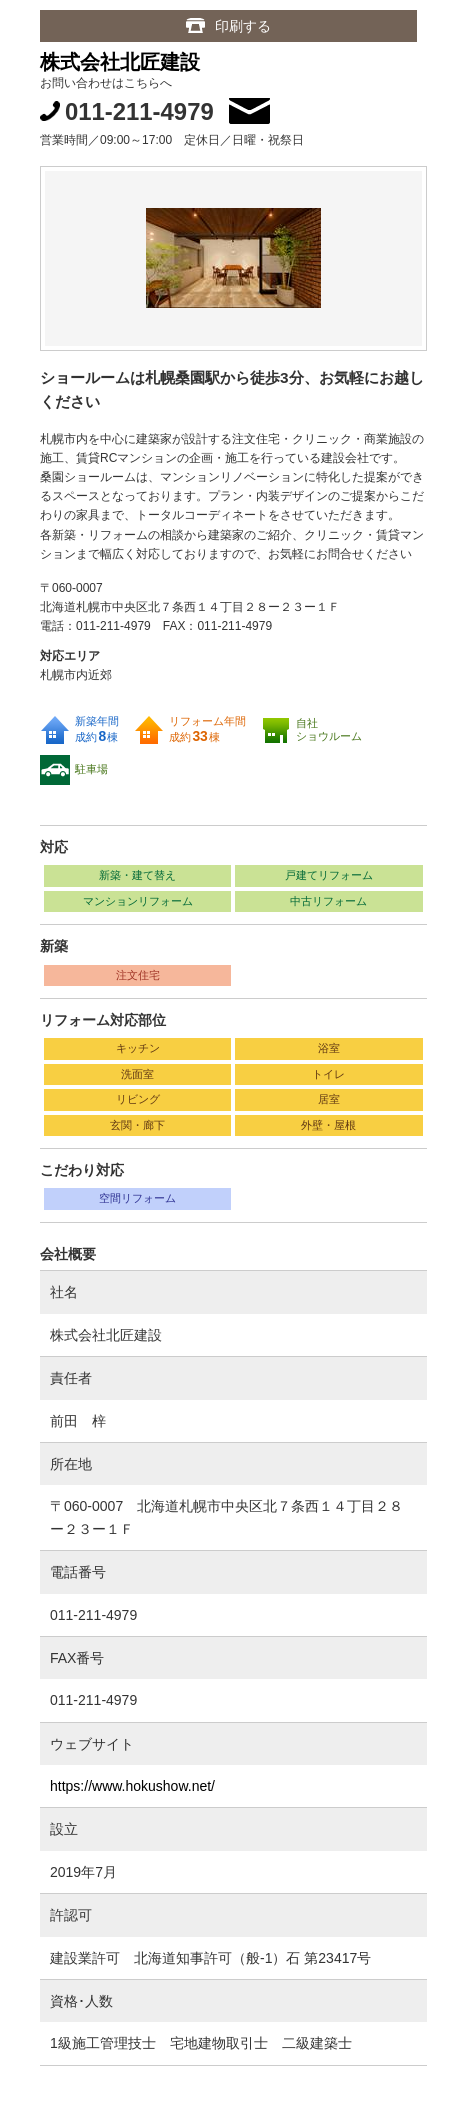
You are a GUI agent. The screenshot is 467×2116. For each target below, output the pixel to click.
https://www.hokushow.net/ (132, 1786)
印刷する (243, 26)
